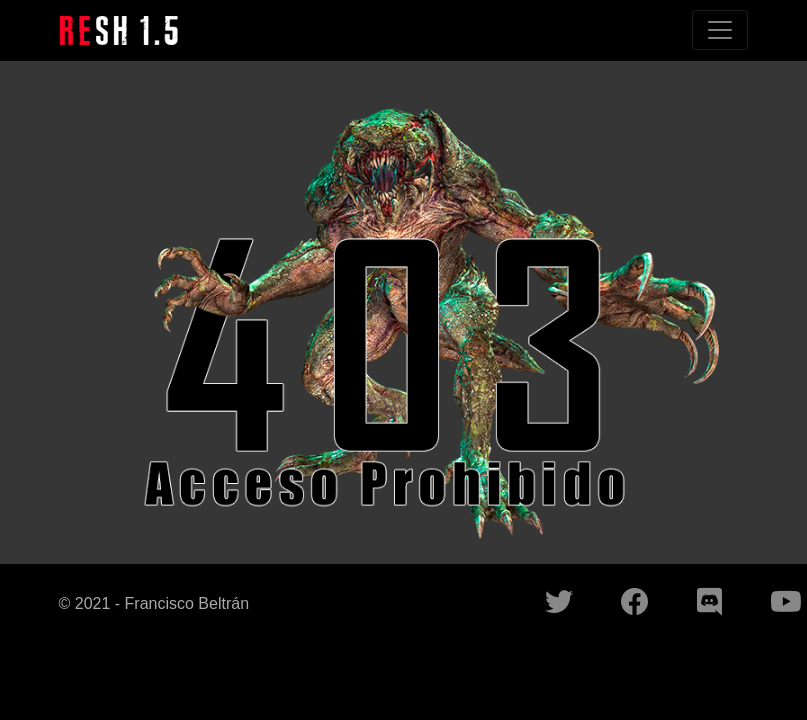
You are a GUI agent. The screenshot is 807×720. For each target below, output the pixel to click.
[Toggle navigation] (720, 30)
